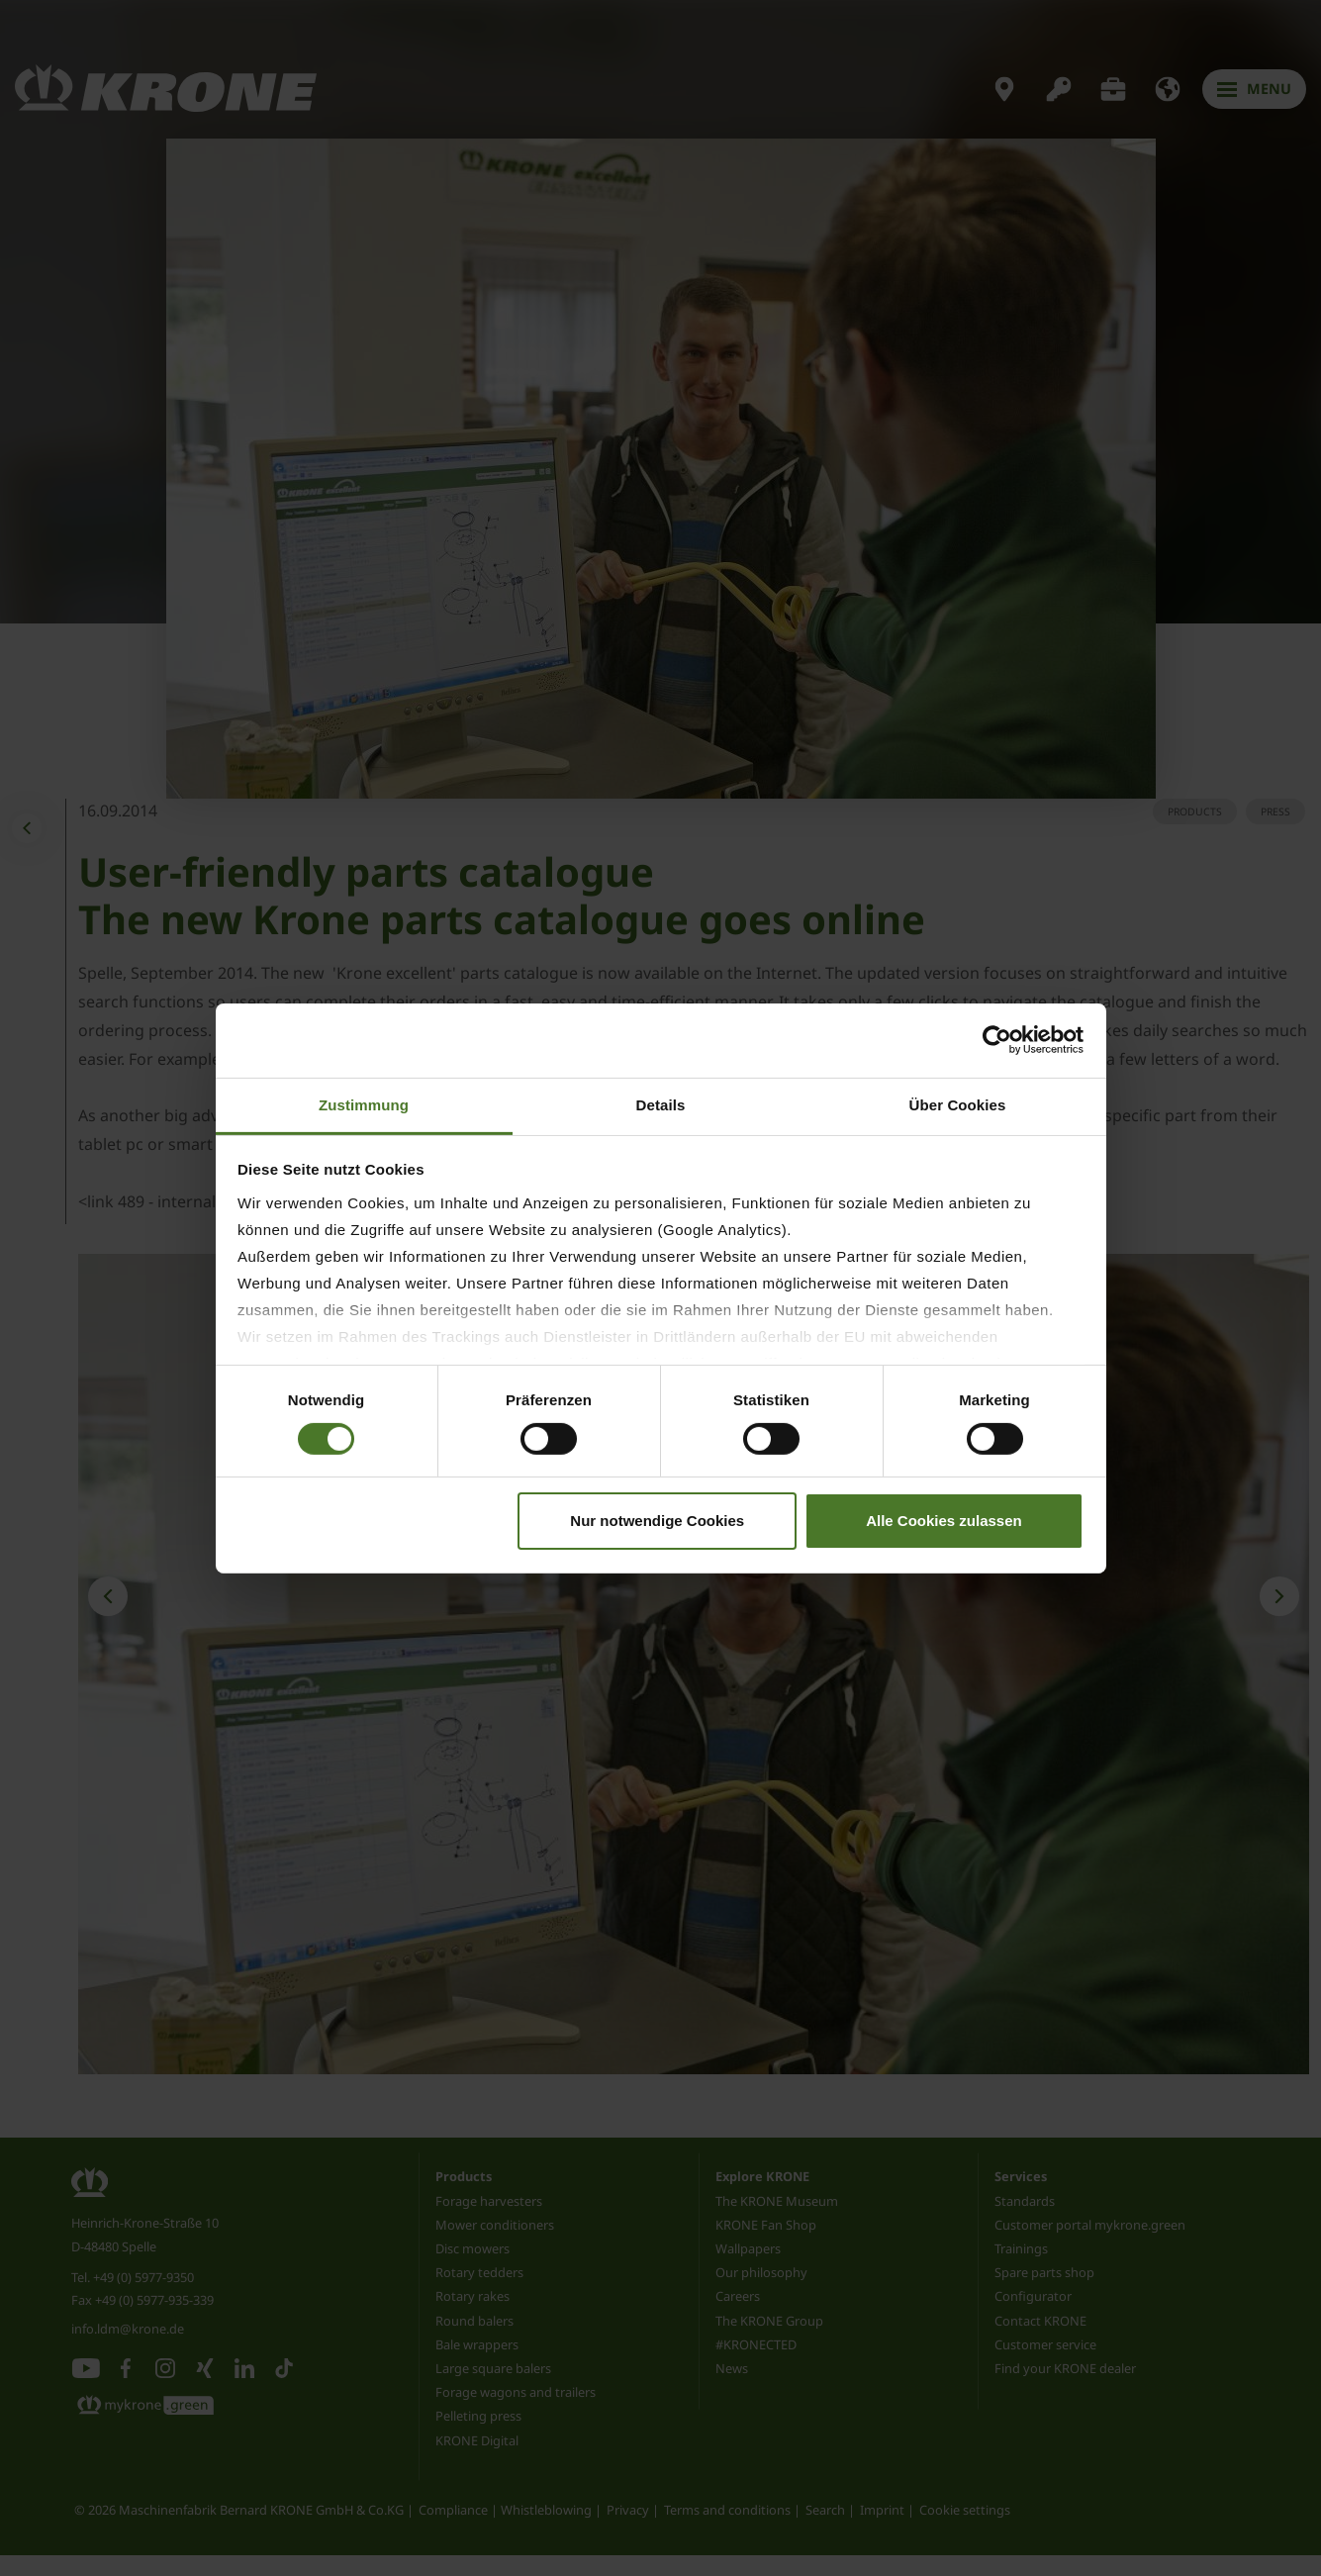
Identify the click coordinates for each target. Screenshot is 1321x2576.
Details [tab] (661, 1104)
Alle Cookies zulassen (944, 1520)
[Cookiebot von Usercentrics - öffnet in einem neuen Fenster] (997, 1040)
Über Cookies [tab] (957, 1104)
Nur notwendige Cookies (657, 1520)
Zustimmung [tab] (364, 1104)
